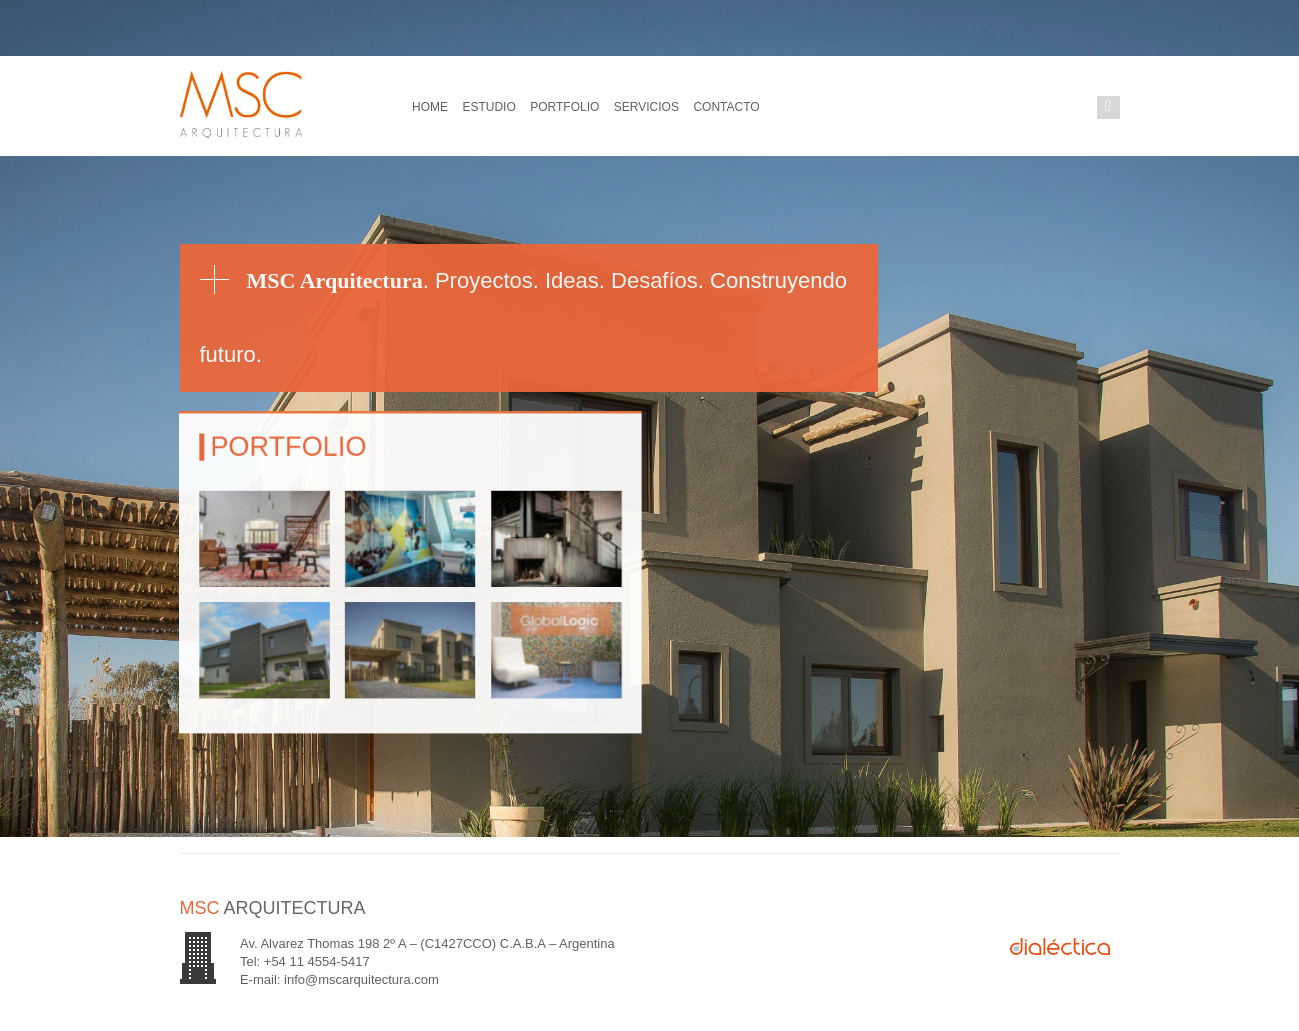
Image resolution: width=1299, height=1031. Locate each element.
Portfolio (553, 107)
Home (428, 107)
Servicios (628, 107)
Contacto (703, 107)
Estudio (483, 107)
